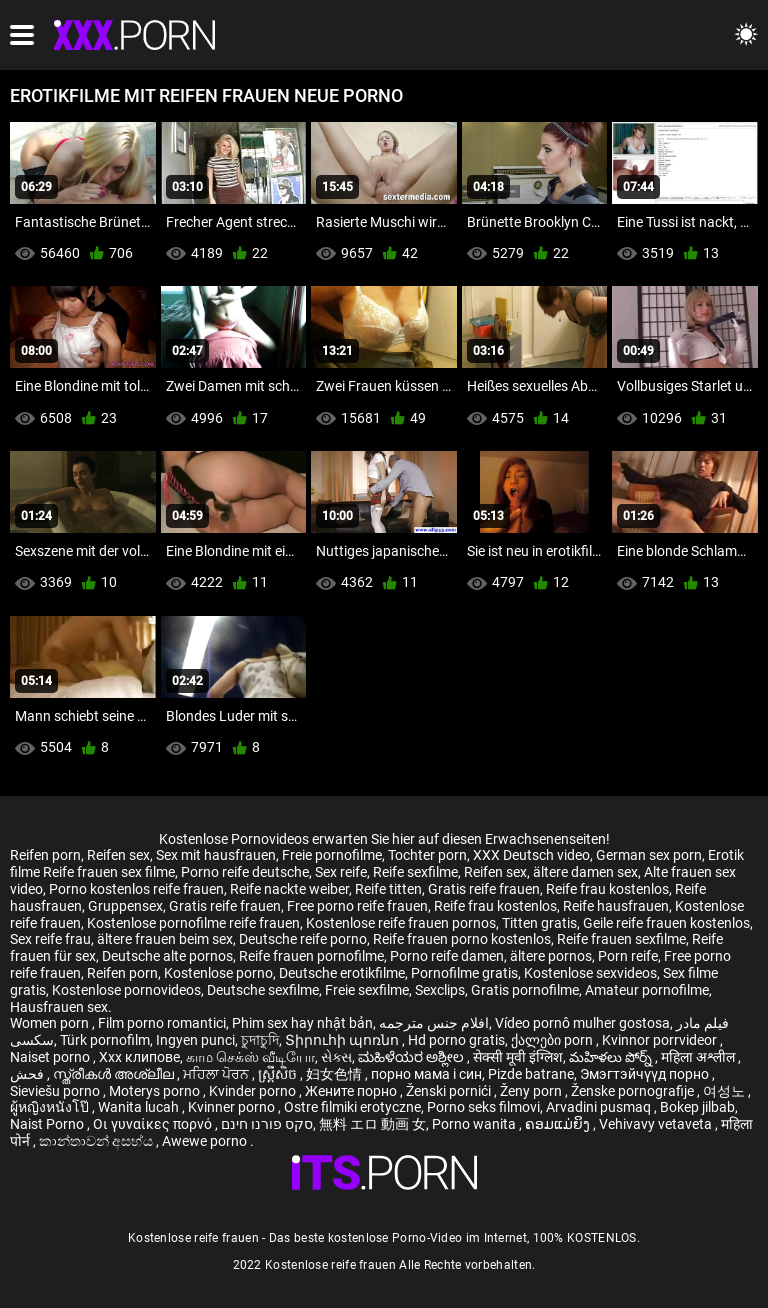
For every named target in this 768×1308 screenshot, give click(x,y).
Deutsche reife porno (303, 939)
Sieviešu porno (56, 1091)
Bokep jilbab (697, 1107)
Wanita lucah (140, 1107)
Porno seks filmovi (483, 1107)
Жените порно (352, 1091)
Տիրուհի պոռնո (343, 1040)
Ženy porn (532, 1091)
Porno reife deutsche (245, 872)
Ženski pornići (450, 1091)
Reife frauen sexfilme (621, 939)
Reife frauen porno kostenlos (462, 939)
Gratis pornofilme (525, 990)
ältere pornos (551, 956)
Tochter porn (427, 855)
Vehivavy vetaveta (657, 1124)
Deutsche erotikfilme (342, 973)
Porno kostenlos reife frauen (136, 889)
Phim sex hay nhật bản (302, 1023)
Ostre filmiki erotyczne (352, 1107)
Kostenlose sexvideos (590, 973)
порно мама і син (426, 1074)
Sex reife (341, 872)
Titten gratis (539, 923)
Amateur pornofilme (647, 990)
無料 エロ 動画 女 (372, 1124)
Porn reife (628, 956)
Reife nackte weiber (289, 889)
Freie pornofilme (332, 855)
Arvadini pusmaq (600, 1107)
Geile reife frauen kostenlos (666, 923)
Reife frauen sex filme (109, 872)
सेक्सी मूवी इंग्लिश (518, 1057)
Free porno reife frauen (357, 906)
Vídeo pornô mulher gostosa (582, 1023)
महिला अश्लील (699, 1057)
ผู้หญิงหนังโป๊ (51, 1107)
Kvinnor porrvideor (661, 1040)
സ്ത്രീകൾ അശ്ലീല (115, 1074)
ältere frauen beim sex (165, 939)
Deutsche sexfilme (263, 990)
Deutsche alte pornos (167, 956)
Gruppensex (125, 906)
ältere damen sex (585, 872)
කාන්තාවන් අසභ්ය (97, 1141)
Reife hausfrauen (616, 906)
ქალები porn (553, 1040)
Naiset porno (51, 1057)
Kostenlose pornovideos (126, 990)
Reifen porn (45, 855)
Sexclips (440, 990)
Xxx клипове (139, 1057)
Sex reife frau (50, 939)
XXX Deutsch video (531, 855)
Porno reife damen (447, 956)
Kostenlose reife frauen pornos (401, 923)
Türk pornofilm (105, 1040)
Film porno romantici (162, 1023)
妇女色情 (335, 1074)
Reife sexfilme (415, 872)
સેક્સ (336, 1057)
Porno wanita (475, 1124)
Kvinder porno (254, 1091)
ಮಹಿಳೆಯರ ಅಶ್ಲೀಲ (412, 1057)
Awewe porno (206, 1141)
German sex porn (649, 855)
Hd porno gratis (456, 1040)
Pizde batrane (531, 1074)
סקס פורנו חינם (267, 1124)
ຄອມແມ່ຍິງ (559, 1124)
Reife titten (388, 889)
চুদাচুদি (260, 1040)
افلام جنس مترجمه (434, 1023)
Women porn (51, 1023)
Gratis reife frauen (484, 889)
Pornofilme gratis (464, 973)
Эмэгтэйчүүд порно (646, 1074)
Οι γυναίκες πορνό (154, 1124)
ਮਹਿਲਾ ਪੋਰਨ (217, 1074)
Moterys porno (156, 1091)
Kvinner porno (233, 1107)
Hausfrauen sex (59, 1007)
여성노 (725, 1091)
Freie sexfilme (367, 990)
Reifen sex (118, 855)
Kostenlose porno (218, 973)
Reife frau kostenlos (607, 889)
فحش (28, 1074)
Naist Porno (48, 1124)
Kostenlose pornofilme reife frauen (193, 923)
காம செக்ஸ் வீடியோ (250, 1057)
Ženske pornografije (634, 1091)
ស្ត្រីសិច (279, 1074)
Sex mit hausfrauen (216, 855)
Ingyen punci (195, 1040)
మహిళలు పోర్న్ (612, 1057)
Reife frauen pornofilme (311, 956)
